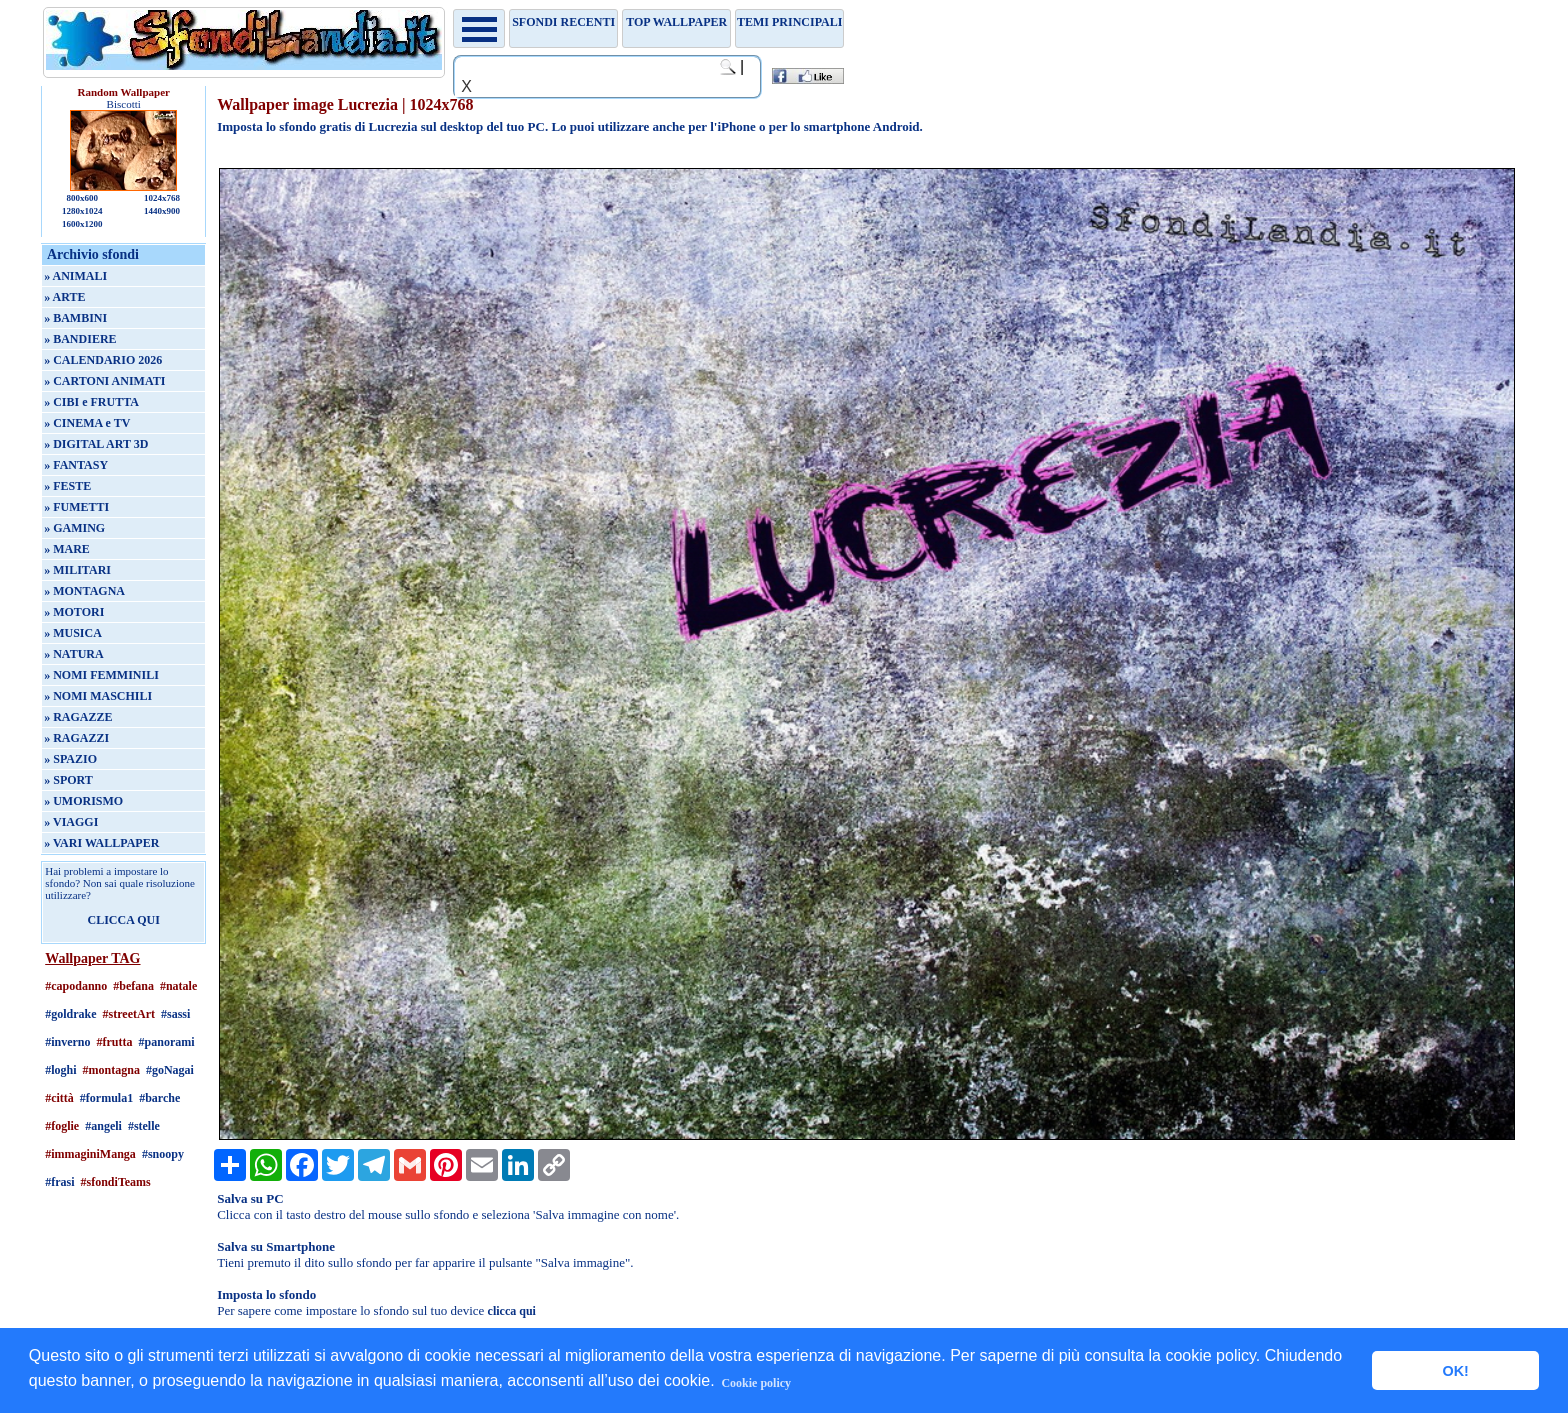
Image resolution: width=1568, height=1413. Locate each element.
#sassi (175, 1014)
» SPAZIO (70, 759)
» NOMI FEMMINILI (101, 675)
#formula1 (106, 1098)
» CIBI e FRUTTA (91, 402)
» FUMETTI (76, 507)
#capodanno (76, 986)
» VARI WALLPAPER (101, 843)
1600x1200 (82, 224)
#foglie (62, 1126)
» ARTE (64, 297)
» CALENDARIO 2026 (103, 360)
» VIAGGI (71, 822)
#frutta (115, 1042)
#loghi (60, 1070)
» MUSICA (73, 633)
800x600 (82, 198)
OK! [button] (1455, 1371)
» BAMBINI (75, 318)
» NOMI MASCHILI (98, 696)
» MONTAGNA (84, 591)
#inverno (67, 1042)
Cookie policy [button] (756, 1383)
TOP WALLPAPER (676, 22)
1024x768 (162, 198)
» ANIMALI (75, 276)
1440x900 (162, 211)
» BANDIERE (80, 339)
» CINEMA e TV (87, 423)
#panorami (167, 1042)
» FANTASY (76, 465)
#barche (159, 1098)
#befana (133, 986)
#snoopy (163, 1154)
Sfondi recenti (563, 22)
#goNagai (170, 1070)
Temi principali (789, 22)
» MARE (67, 549)
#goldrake (70, 1014)
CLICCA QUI (124, 920)
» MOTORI (74, 612)
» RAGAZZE (78, 717)
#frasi (59, 1182)
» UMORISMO (83, 801)
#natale (178, 986)
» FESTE (67, 486)
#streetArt (129, 1014)
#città (59, 1098)
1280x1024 (82, 211)
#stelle (144, 1126)
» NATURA (73, 654)
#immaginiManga (90, 1154)
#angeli (103, 1126)
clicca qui (512, 1311)
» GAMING (74, 528)
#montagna (111, 1070)
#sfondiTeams (116, 1182)
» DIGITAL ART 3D (96, 444)
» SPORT (68, 780)
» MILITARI (77, 570)
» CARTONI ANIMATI (104, 381)
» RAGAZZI (76, 738)
